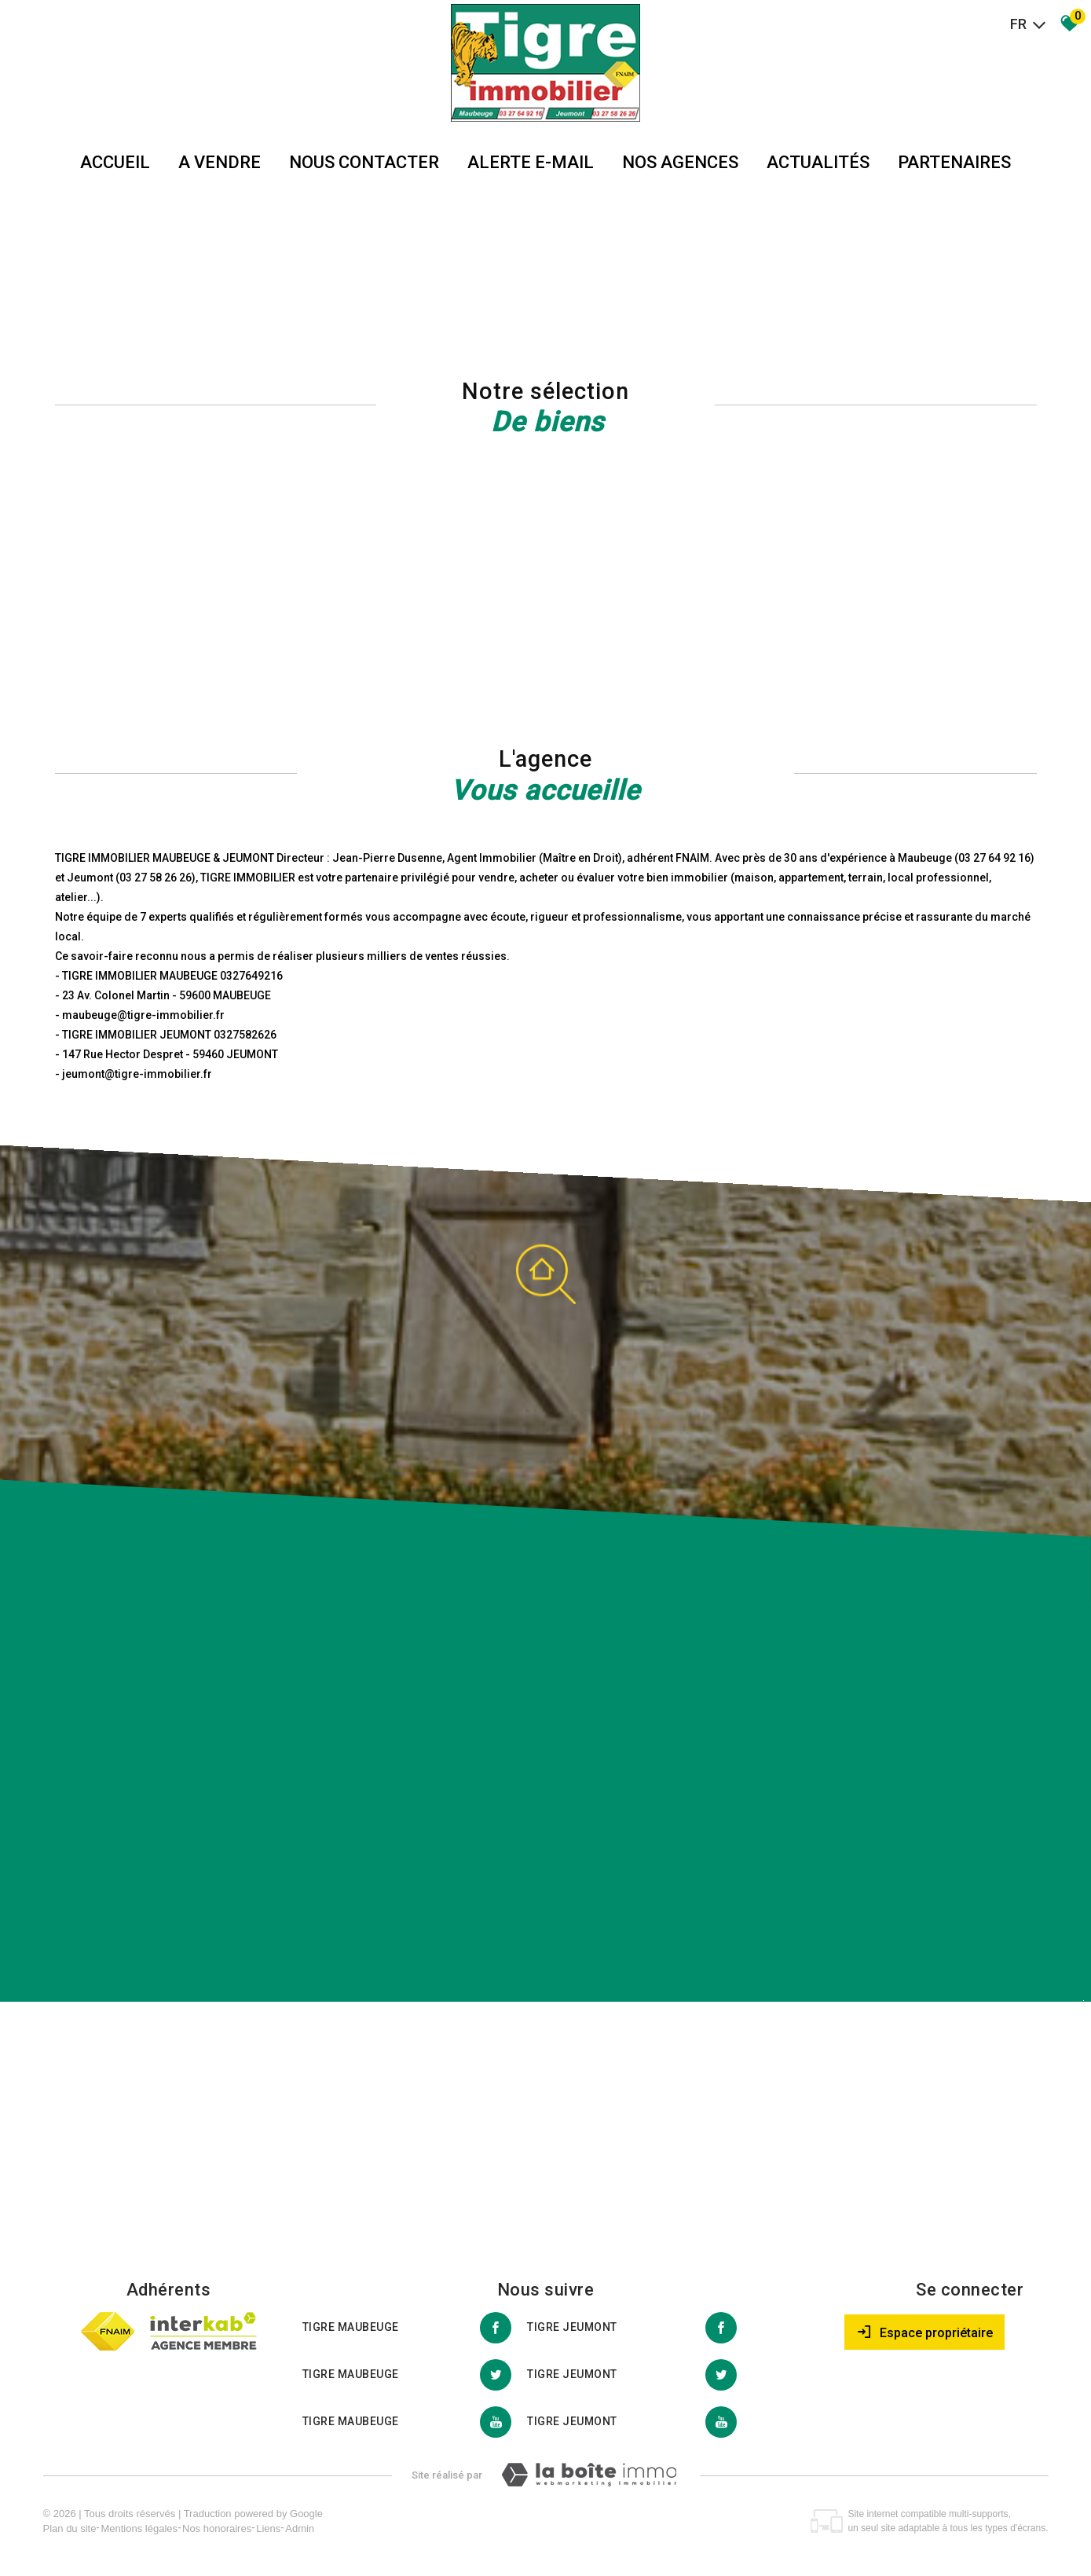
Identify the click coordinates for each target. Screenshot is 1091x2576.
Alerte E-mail (530, 162)
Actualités (818, 162)
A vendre (219, 162)
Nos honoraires (216, 2528)
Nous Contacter (364, 162)
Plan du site (70, 2528)
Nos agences (680, 162)
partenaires (954, 162)
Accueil (115, 162)
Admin (299, 2528)
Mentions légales (139, 2528)
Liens (268, 2528)
